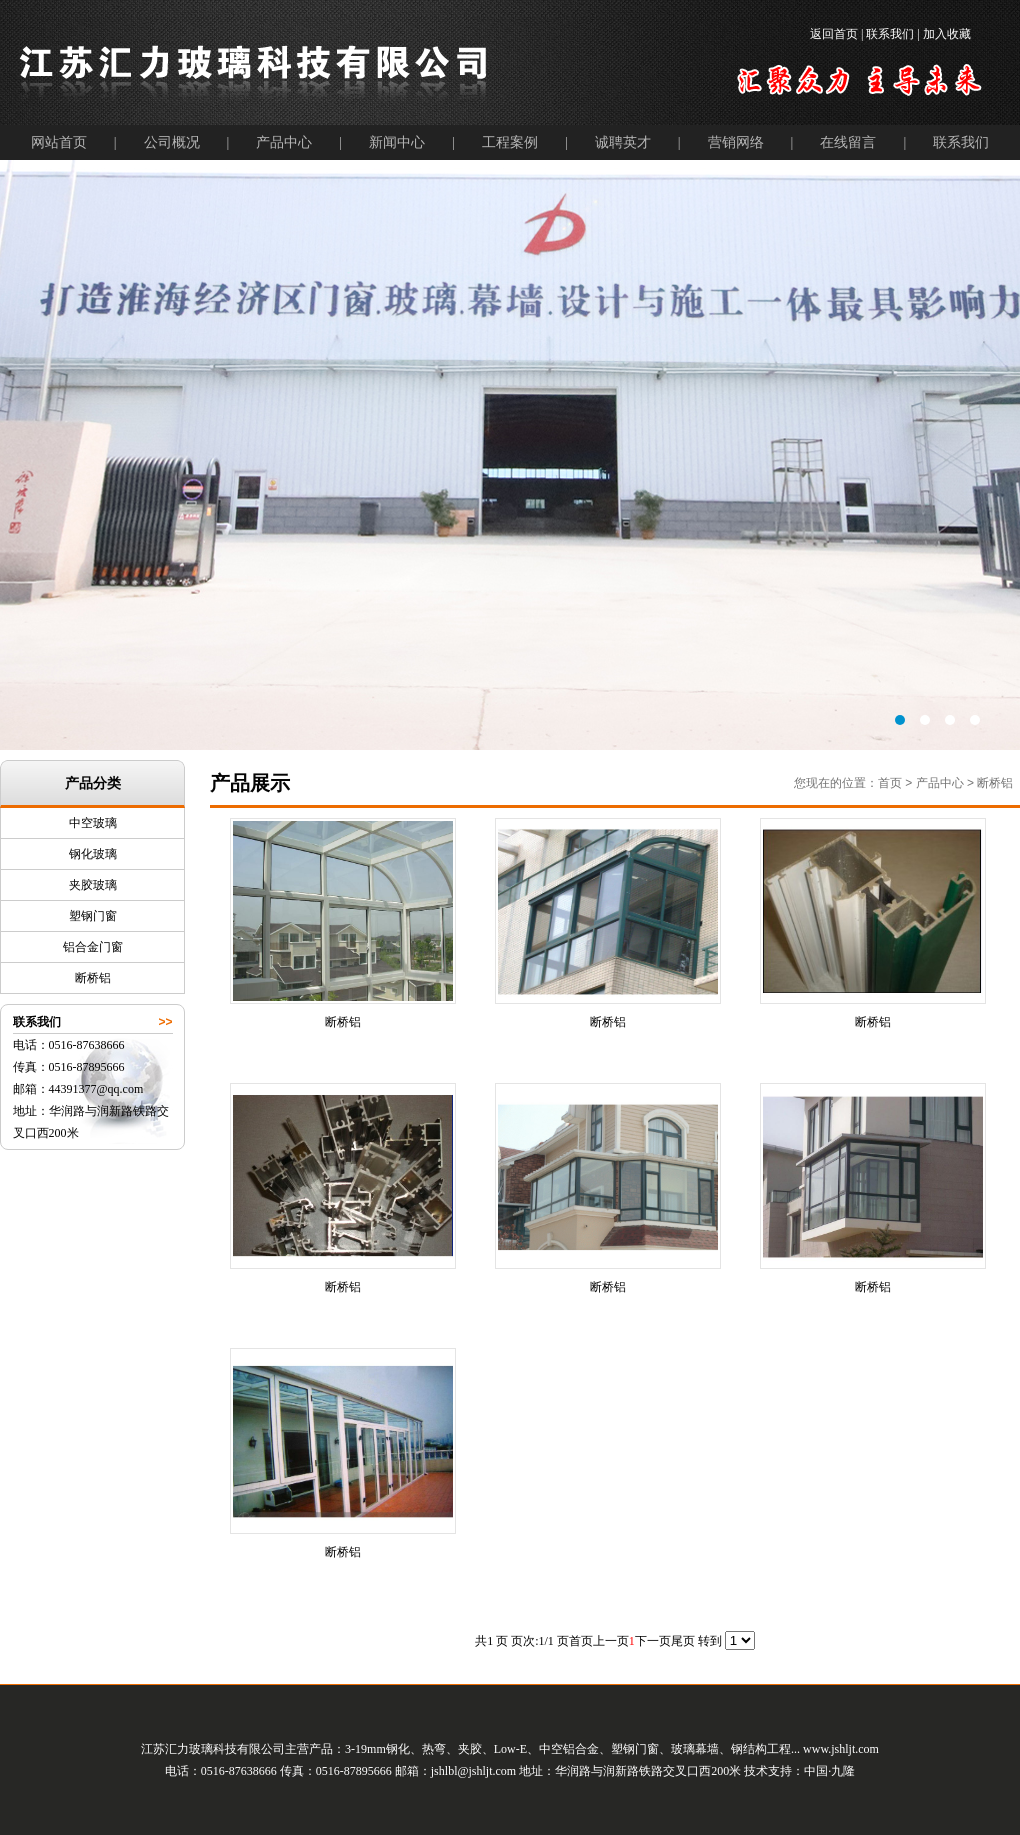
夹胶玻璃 (93, 885)
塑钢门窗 (93, 916)
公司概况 (172, 142)
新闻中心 (397, 142)
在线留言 (848, 142)
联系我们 (961, 142)
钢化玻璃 (93, 854)
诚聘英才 (623, 142)
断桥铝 (93, 978)
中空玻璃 (93, 823)
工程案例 (510, 142)
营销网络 (736, 142)
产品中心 (284, 142)
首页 (890, 783)
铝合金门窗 (93, 947)
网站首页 (59, 142)
